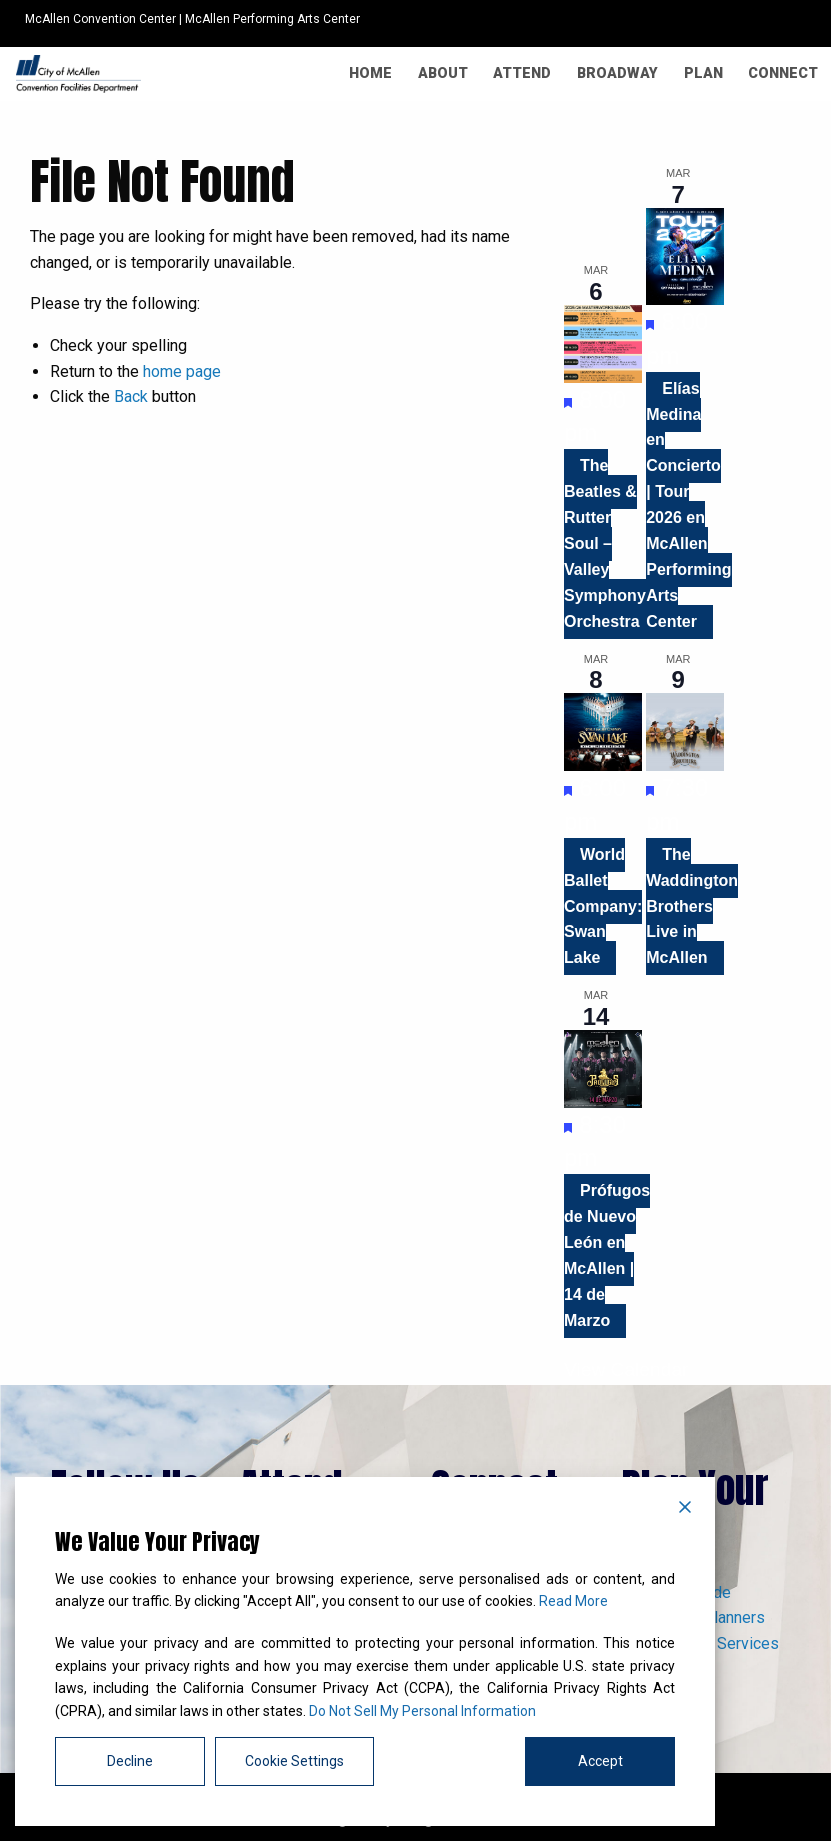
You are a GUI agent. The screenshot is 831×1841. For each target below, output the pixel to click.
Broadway (617, 73)
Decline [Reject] (130, 1761)
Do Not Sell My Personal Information (422, 1711)
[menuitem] (370, 74)
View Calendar (626, 1369)
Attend (522, 73)
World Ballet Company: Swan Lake (603, 906)
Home (370, 73)
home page (182, 371)
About (443, 73)
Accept (600, 1761)
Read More (573, 1601)
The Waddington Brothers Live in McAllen (692, 906)
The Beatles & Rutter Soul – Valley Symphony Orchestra (605, 543)
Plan (703, 73)
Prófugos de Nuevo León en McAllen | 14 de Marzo (607, 1255)
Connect (783, 73)
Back (131, 396)
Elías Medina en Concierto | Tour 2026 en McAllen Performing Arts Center (688, 505)
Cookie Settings (294, 1761)
